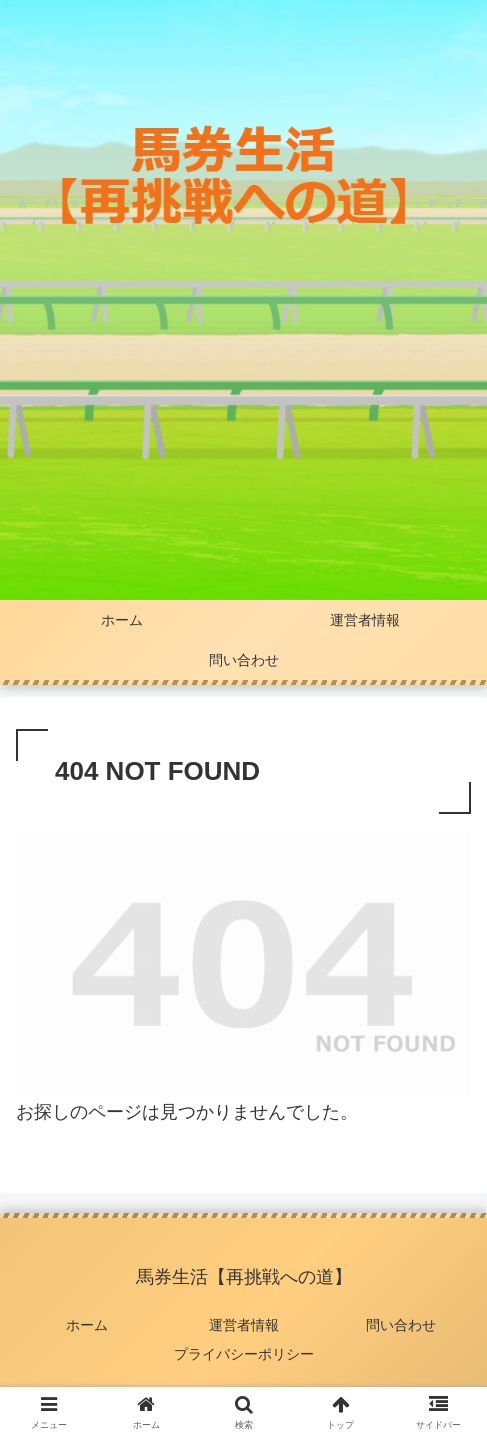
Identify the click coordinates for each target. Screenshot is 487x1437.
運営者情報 (244, 1325)
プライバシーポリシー (244, 1354)
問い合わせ (401, 1325)
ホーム (87, 1325)
